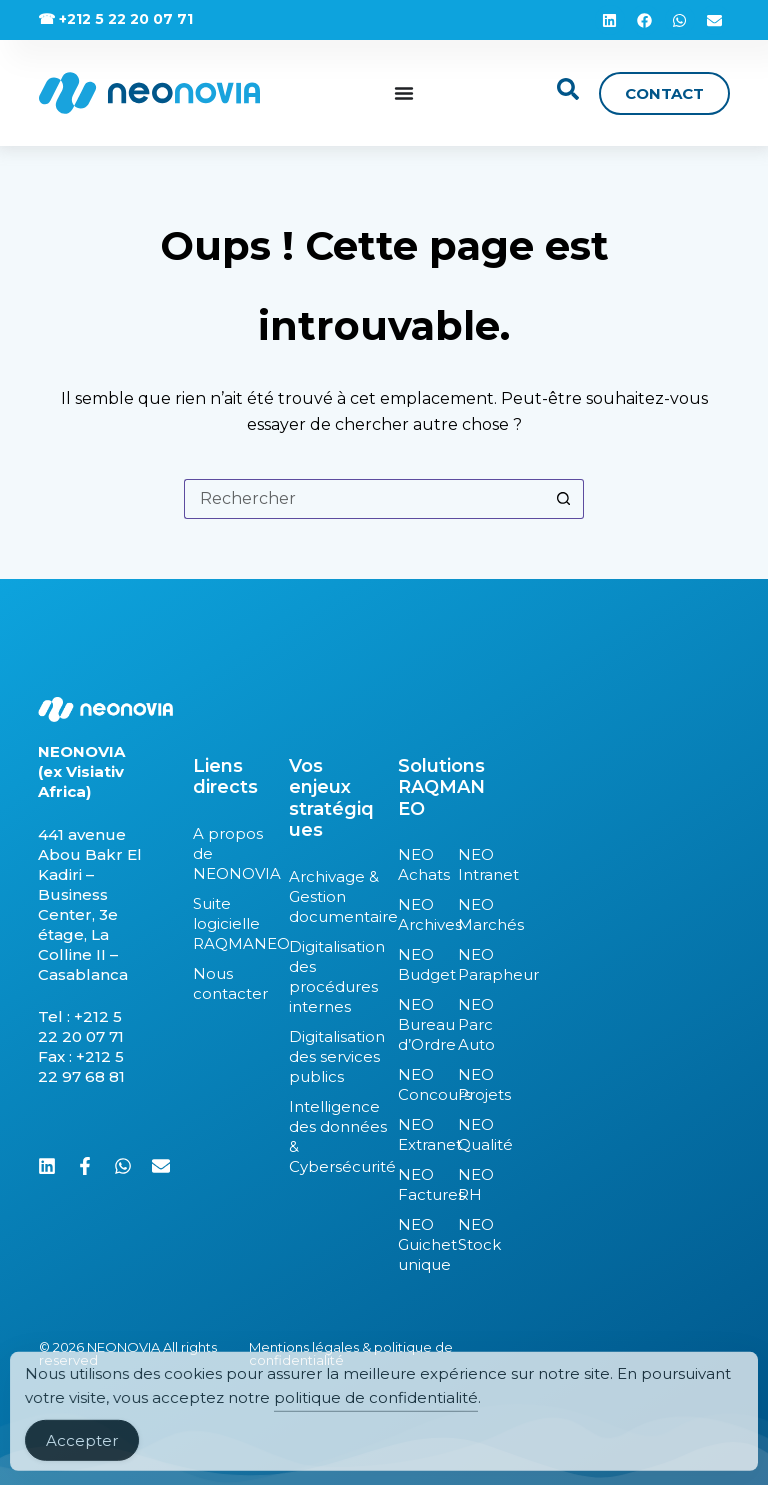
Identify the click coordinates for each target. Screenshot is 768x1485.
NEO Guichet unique (417, 1244)
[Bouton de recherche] (564, 499)
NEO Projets (473, 1084)
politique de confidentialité (376, 1414)
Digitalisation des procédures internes (333, 976)
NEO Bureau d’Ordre (417, 1024)
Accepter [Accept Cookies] (82, 1457)
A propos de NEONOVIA (231, 853)
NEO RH (473, 1184)
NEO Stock (473, 1234)
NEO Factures (417, 1184)
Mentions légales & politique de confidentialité (351, 1353)
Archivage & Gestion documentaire (333, 896)
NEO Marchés (473, 914)
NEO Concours (417, 1084)
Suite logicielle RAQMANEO (231, 923)
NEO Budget (417, 964)
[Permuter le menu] (404, 93)
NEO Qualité (473, 1134)
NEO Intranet (473, 864)
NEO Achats (417, 864)
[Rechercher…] (364, 499)
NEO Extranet (417, 1134)
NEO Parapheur (473, 964)
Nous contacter (230, 983)
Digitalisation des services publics (333, 1056)
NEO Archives (417, 914)
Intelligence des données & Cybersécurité (333, 1136)
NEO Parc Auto (473, 1024)
